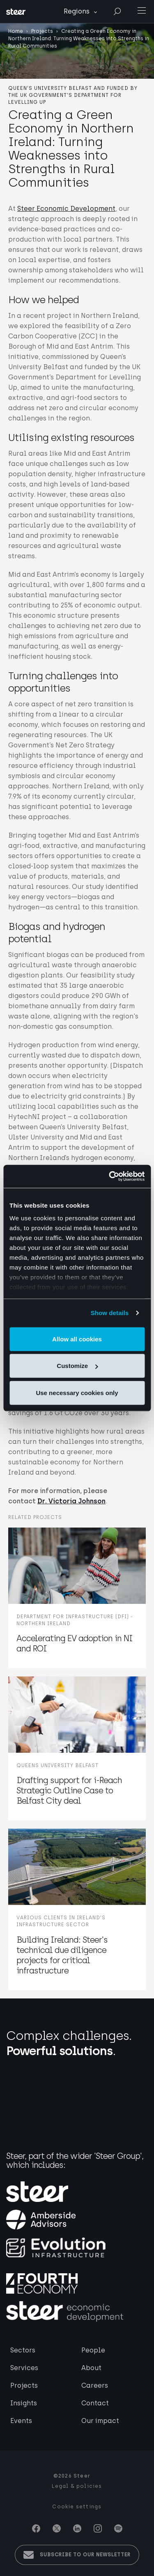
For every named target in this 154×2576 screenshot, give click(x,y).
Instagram (98, 2528)
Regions (77, 11)
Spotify (118, 2528)
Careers (94, 2385)
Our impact (100, 2421)
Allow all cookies (77, 1338)
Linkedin (77, 2528)
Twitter (57, 2528)
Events (21, 2421)
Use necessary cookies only (77, 1392)
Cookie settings (76, 2507)
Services (24, 2368)
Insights (23, 2403)
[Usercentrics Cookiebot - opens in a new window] (110, 1176)
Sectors (22, 2350)
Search (117, 11)
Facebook (36, 2528)
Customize (77, 1365)
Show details (110, 1312)
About (91, 2368)
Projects (42, 31)
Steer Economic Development (66, 208)
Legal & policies (77, 2486)
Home (15, 31)
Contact (95, 2403)
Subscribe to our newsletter (85, 2555)
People (93, 2350)
